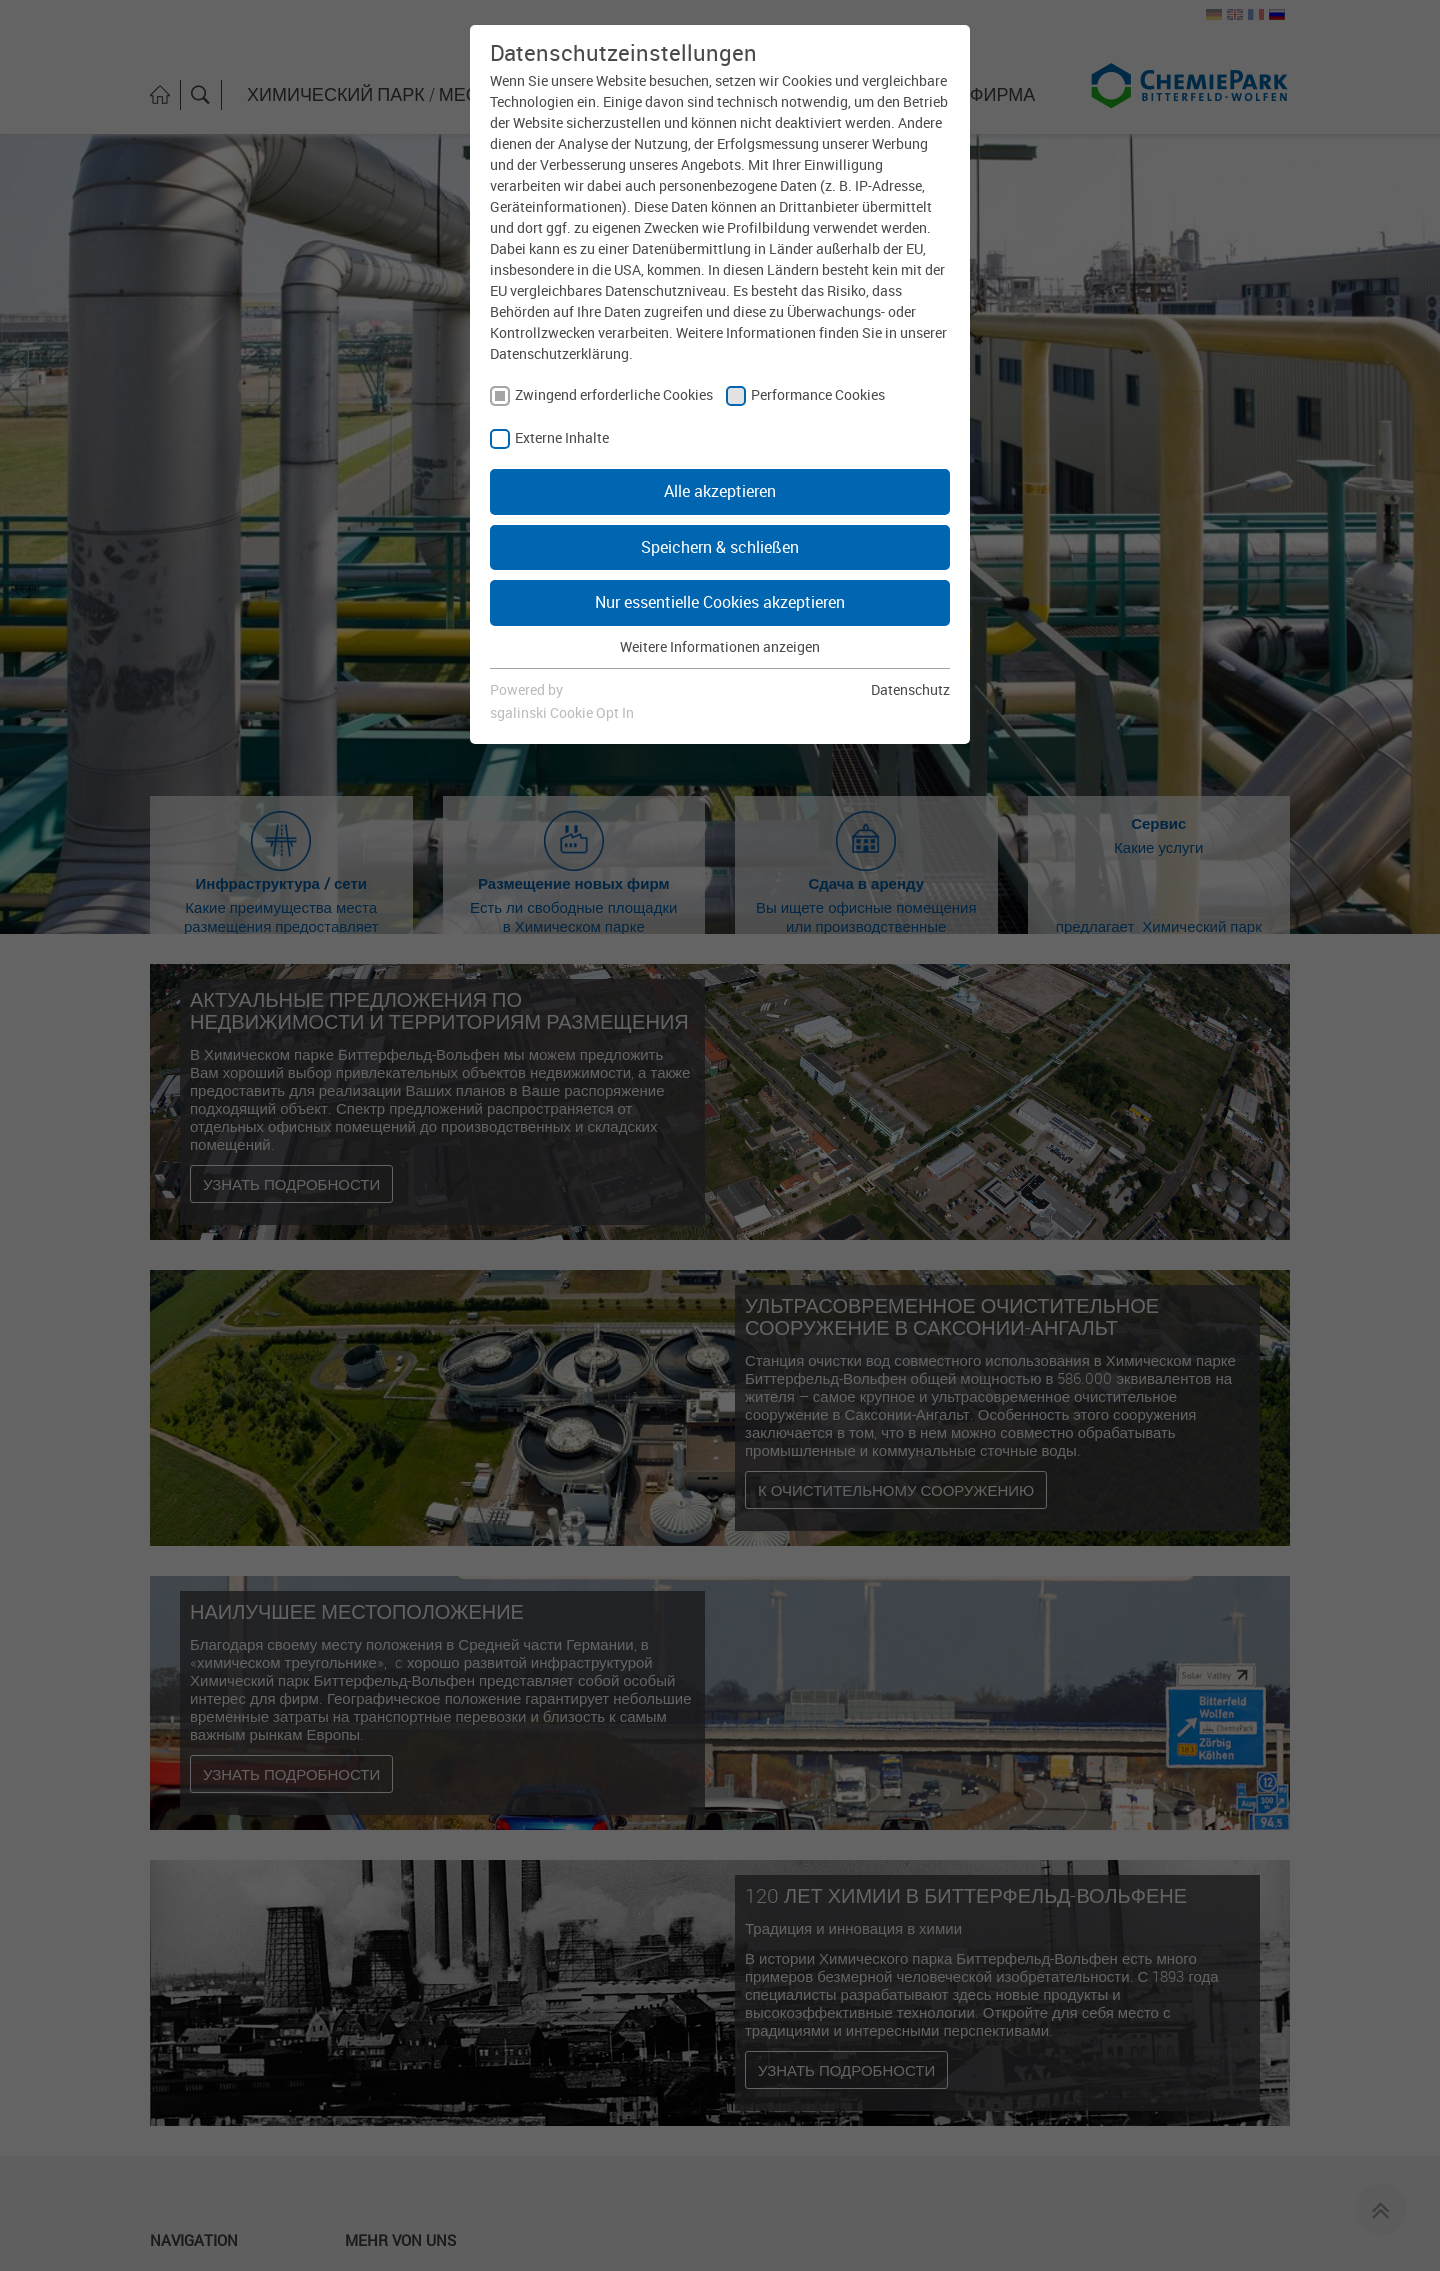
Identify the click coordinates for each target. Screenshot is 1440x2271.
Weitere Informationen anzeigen (720, 646)
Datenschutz (910, 689)
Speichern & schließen (720, 547)
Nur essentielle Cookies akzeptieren (720, 602)
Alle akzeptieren (720, 491)
